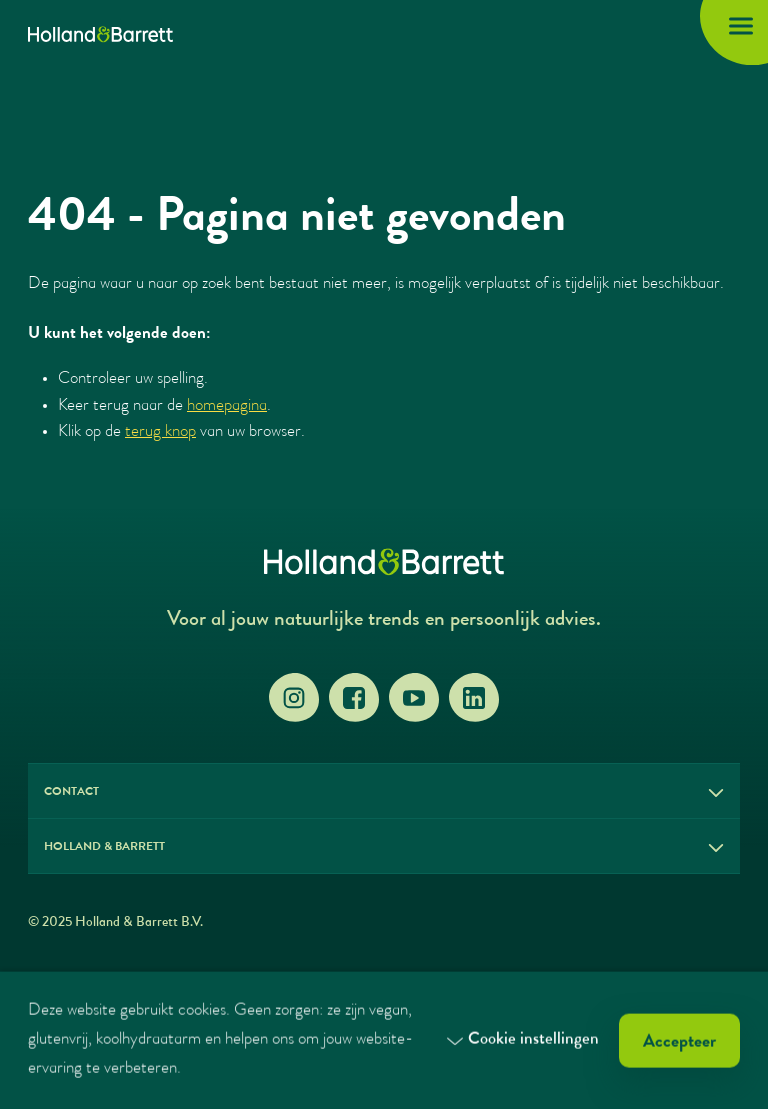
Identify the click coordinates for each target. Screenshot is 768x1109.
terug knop (160, 432)
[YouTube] (414, 698)
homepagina (227, 406)
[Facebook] (354, 698)
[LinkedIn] (474, 698)
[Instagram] (294, 698)
